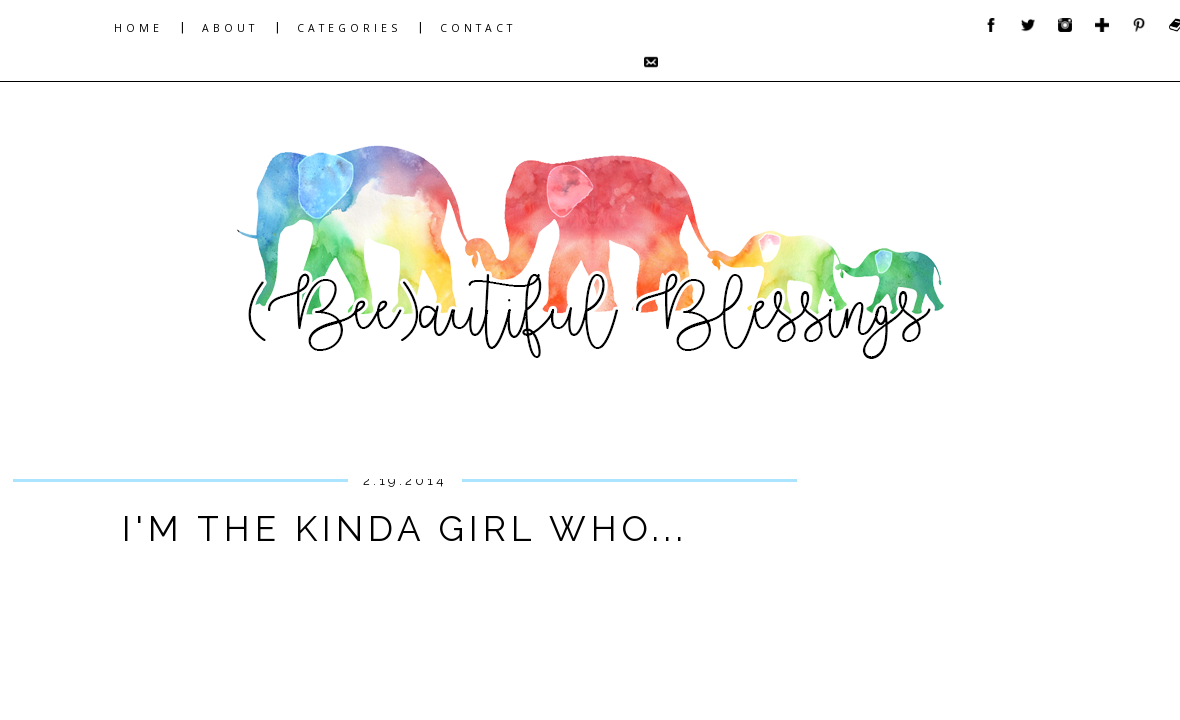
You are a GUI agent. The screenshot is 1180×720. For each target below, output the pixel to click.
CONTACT (478, 28)
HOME (138, 28)
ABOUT (230, 28)
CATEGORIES (349, 28)
